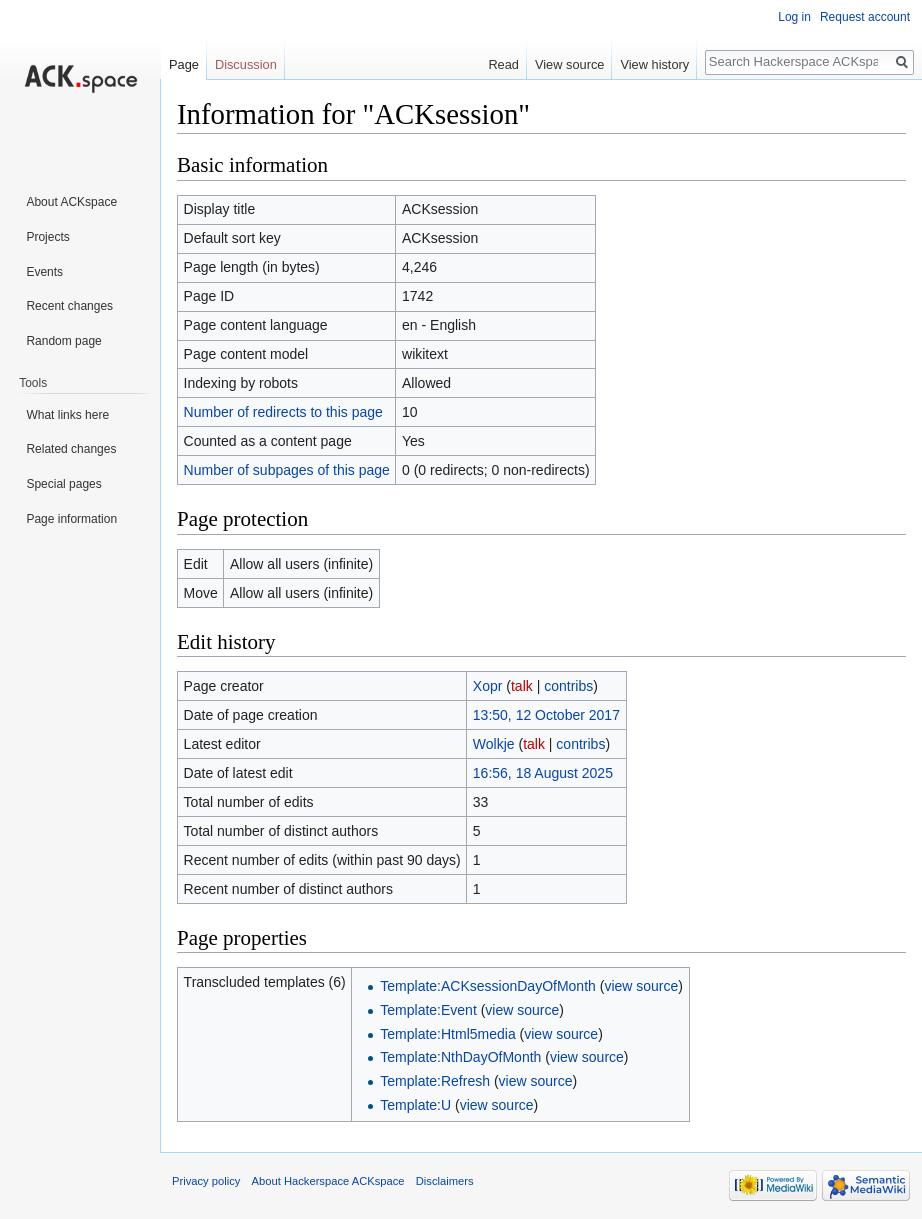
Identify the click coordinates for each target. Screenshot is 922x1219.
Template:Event (428, 1010)
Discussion (246, 64)
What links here (67, 415)
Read (503, 64)
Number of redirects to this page (283, 412)
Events (44, 272)
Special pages (63, 484)
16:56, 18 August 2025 (543, 773)
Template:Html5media (447, 1034)
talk (522, 686)
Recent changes (69, 306)
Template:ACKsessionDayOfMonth (488, 986)
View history (654, 64)
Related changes (71, 449)
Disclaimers (445, 1181)
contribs (568, 686)
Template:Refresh (435, 1081)
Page (184, 64)
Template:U (415, 1105)
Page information (71, 519)
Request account (865, 17)
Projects (47, 237)
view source (641, 986)
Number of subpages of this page (287, 470)
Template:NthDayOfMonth (460, 1057)
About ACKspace (71, 202)
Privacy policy (206, 1181)
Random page (63, 341)
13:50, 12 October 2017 (546, 715)
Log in (794, 17)
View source (569, 64)
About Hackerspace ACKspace (328, 1181)
